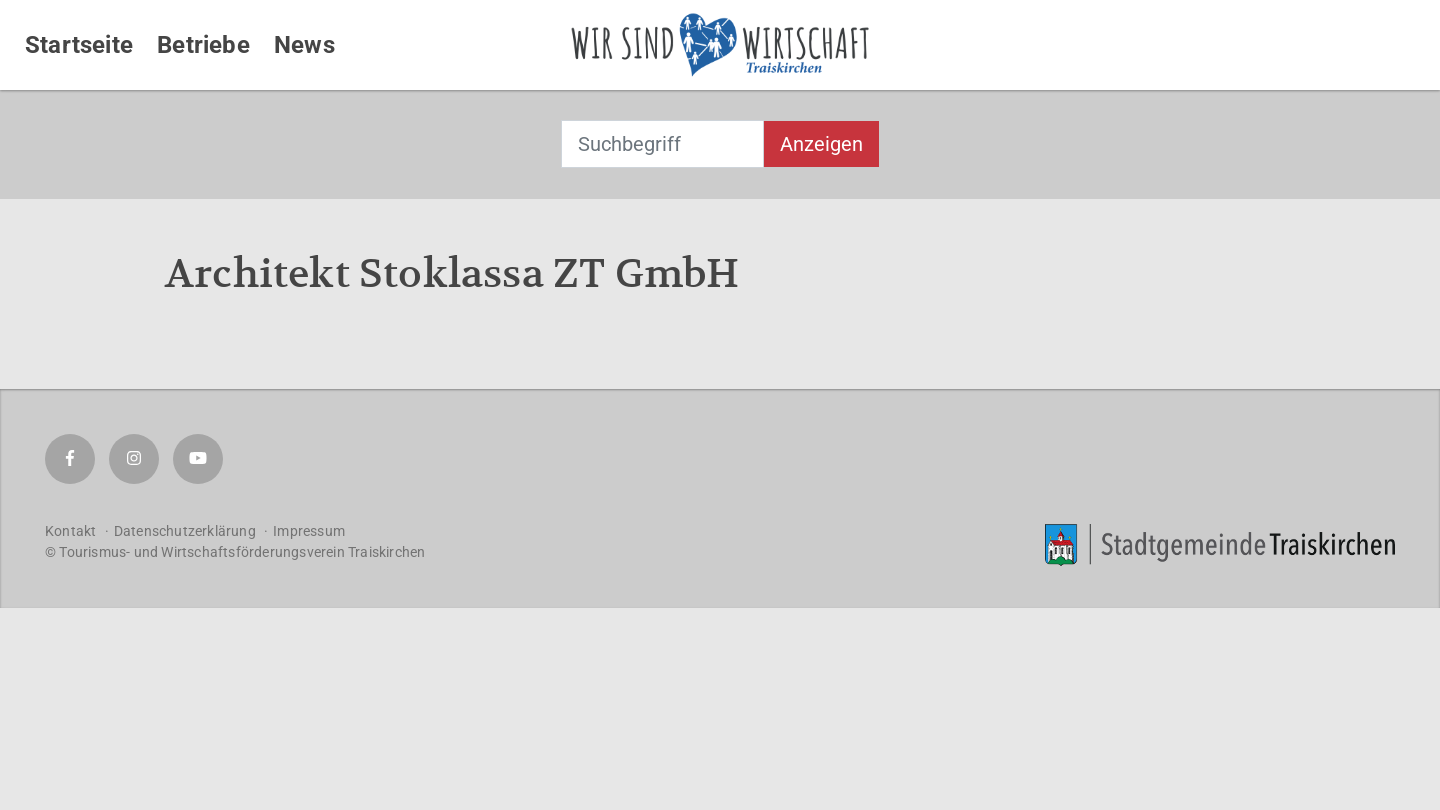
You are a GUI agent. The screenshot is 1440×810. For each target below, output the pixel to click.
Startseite (79, 45)
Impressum (309, 531)
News (304, 45)
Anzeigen (821, 144)
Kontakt (70, 531)
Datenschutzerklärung (185, 531)
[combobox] (662, 144)
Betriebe (203, 45)
